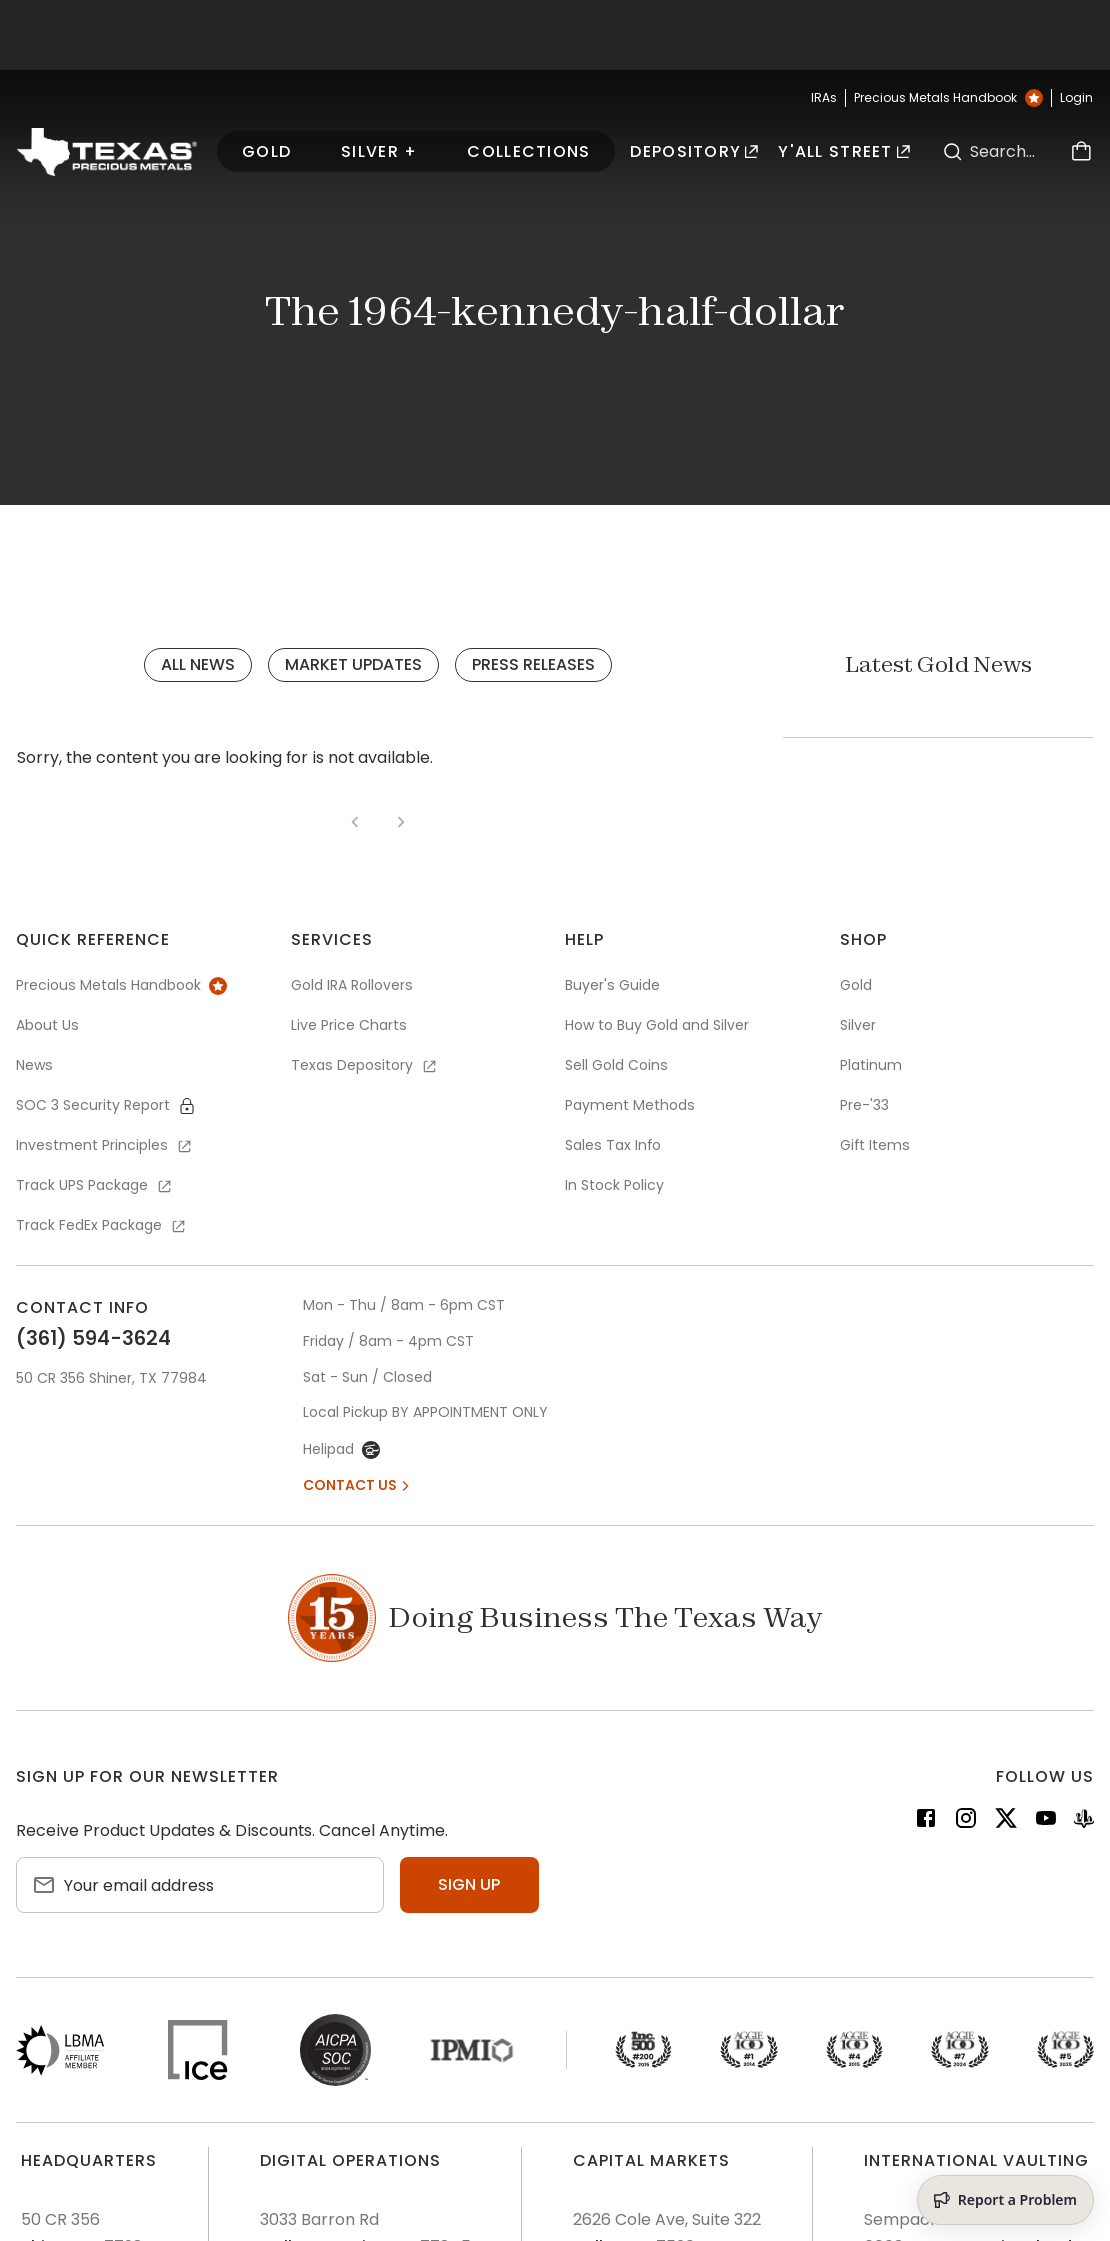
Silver (858, 1025)
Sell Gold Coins (616, 1065)
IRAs (824, 98)
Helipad (341, 1449)
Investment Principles (105, 1145)
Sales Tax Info (613, 1145)
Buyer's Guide (612, 985)
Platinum (871, 1065)
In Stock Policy (614, 1185)
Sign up (469, 1884)
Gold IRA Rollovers (352, 985)
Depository (694, 151)
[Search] (952, 151)
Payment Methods (630, 1105)
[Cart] (1081, 151)
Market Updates (353, 664)
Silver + (379, 151)
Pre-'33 (864, 1105)
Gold (266, 151)
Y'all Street (843, 151)
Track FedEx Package (102, 1225)
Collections (528, 151)
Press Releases (533, 664)
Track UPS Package (95, 1185)
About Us (47, 1025)
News (34, 1065)
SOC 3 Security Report (106, 1105)
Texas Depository (365, 1065)
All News (198, 664)
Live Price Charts (349, 1025)
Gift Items (875, 1145)
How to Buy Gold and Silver (657, 1025)
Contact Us (358, 1485)
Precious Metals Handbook (948, 98)
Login (1076, 98)
